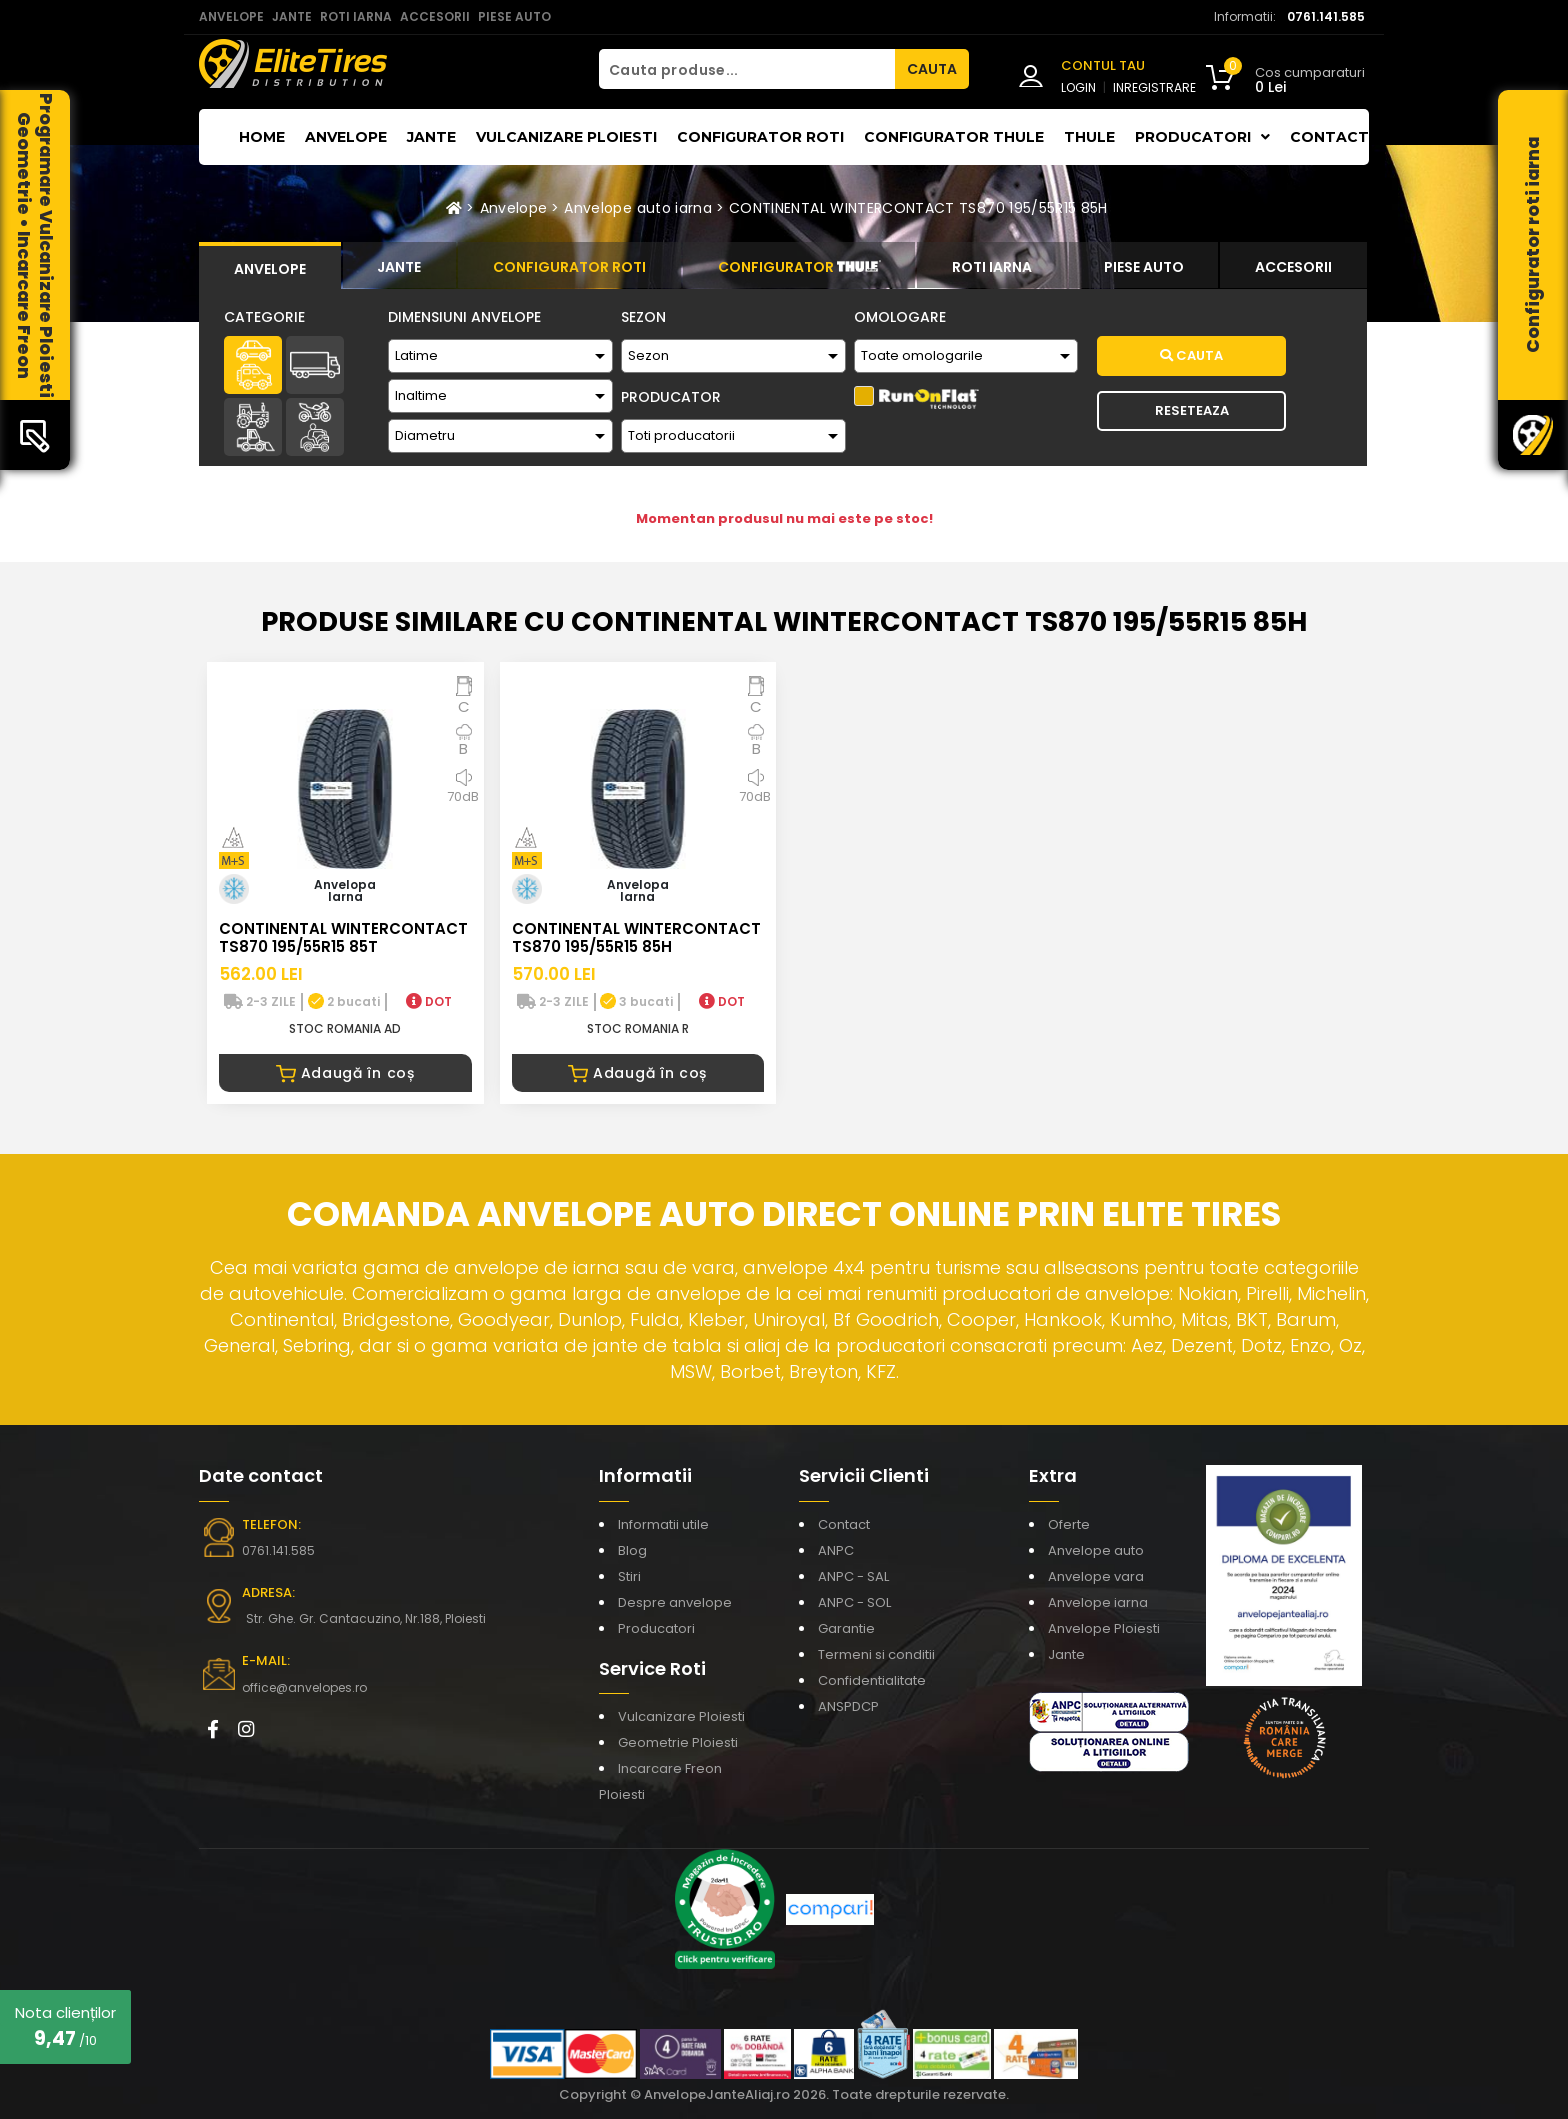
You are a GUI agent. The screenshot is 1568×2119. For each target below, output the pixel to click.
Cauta (1191, 355)
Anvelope (346, 137)
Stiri (629, 1576)
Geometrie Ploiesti (678, 1742)
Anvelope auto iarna (638, 208)
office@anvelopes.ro (304, 1687)
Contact (1329, 137)
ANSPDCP (848, 1706)
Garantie (846, 1628)
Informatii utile (663, 1524)
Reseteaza (1192, 410)
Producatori (656, 1628)
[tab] (270, 266)
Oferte (1069, 1524)
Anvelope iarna (1098, 1602)
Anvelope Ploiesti (1104, 1628)
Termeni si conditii (876, 1654)
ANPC (836, 1550)
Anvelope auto (1096, 1550)
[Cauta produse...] (747, 69)
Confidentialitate (872, 1680)
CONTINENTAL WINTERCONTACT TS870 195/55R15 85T (343, 937)
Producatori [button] (1202, 137)
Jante (431, 137)
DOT (429, 1001)
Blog (632, 1550)
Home (262, 137)
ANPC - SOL (854, 1602)
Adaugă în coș (345, 1073)
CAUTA (932, 69)
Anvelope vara (1096, 1576)
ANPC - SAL (853, 1576)
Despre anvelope (675, 1602)
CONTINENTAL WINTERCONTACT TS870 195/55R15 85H (918, 208)
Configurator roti (760, 137)
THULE (1089, 137)
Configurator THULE (954, 137)
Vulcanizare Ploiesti (566, 137)
